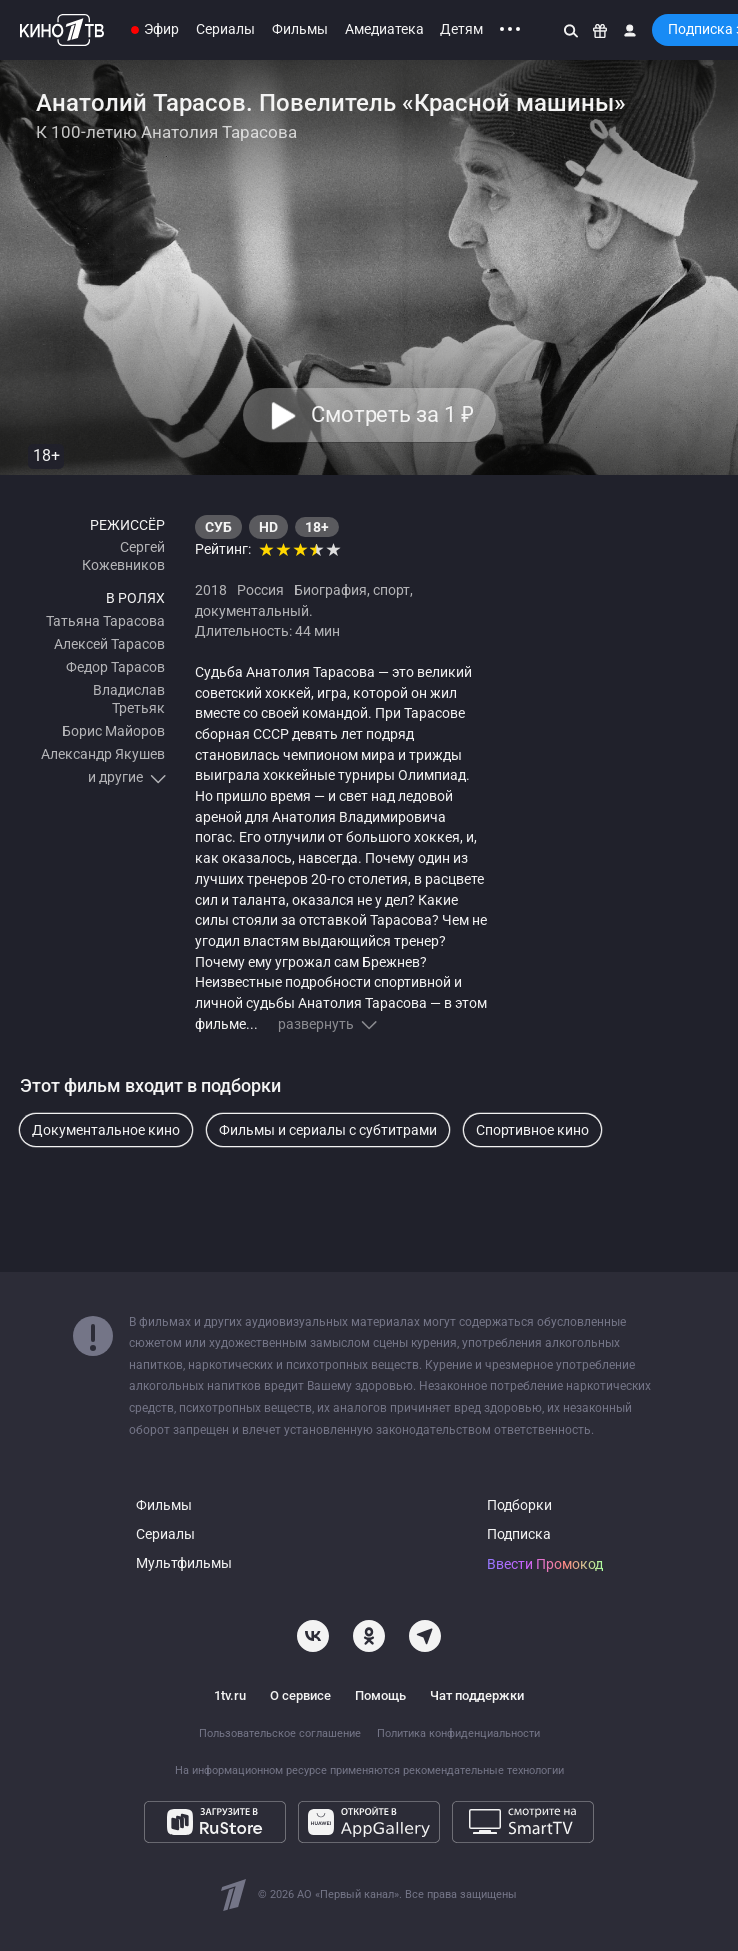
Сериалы (225, 29)
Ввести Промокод (545, 1564)
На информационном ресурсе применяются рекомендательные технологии (369, 1770)
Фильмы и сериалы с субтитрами (328, 1130)
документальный (252, 611)
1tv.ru (230, 1695)
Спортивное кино (532, 1130)
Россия (260, 590)
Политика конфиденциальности (458, 1733)
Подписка (519, 1534)
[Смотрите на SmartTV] (523, 1822)
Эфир (161, 29)
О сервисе (300, 1695)
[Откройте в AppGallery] (369, 1822)
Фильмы (300, 29)
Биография (330, 590)
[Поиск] (571, 30)
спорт (391, 590)
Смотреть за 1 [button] (391, 415)
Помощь (380, 1695)
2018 (211, 590)
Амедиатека (384, 29)
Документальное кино (106, 1130)
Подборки (519, 1505)
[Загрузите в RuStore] (215, 1822)
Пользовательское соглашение (280, 1733)
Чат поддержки (477, 1695)
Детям (461, 29)
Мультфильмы (184, 1563)
